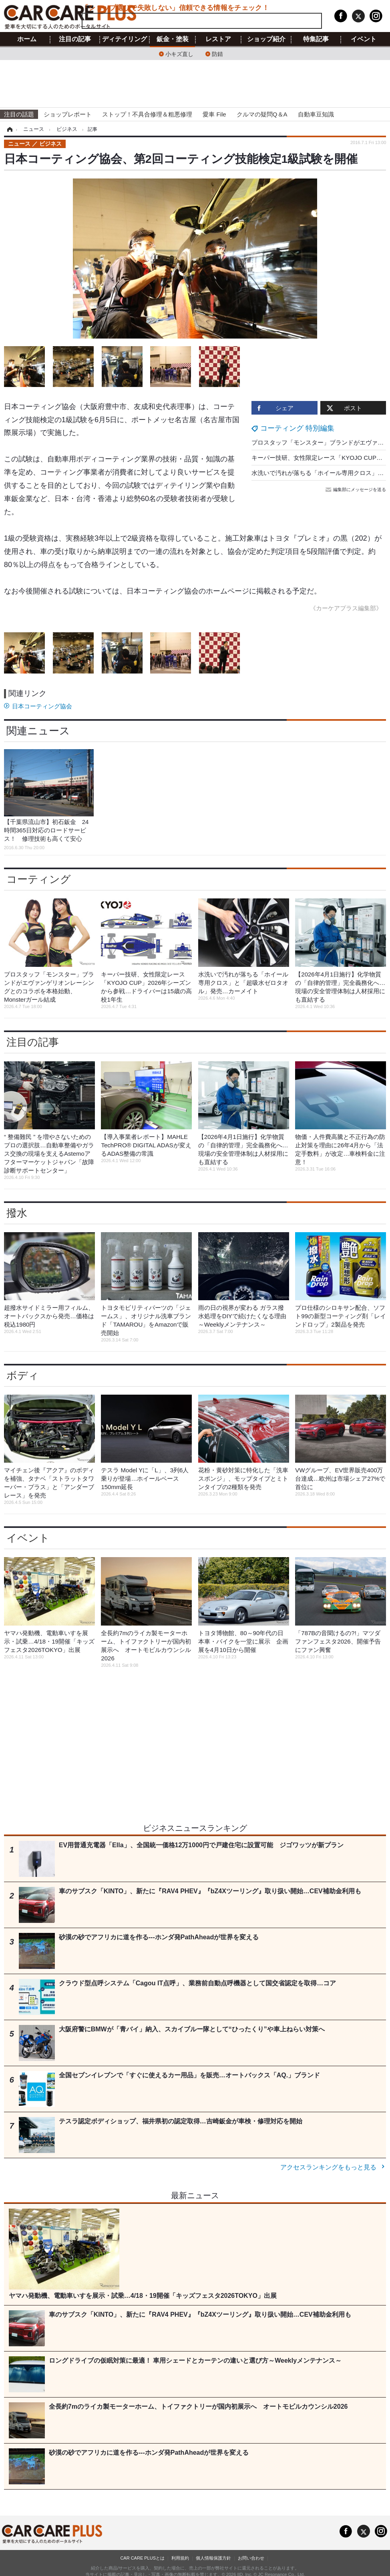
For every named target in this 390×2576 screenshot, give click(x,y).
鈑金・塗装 (173, 39)
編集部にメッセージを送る (356, 489)
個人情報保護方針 (213, 2558)
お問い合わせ (251, 2558)
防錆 (217, 53)
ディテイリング (124, 39)
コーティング (38, 879)
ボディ (22, 1375)
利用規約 (180, 2558)
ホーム (26, 39)
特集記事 (316, 39)
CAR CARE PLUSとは (142, 2558)
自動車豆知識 (316, 114)
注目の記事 (75, 39)
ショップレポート (68, 114)
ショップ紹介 (266, 39)
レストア (218, 39)
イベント (363, 39)
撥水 (16, 1213)
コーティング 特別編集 (297, 428)
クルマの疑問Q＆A (262, 114)
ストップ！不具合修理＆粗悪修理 (147, 114)
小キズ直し (179, 53)
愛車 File (214, 114)
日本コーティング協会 (42, 706)
